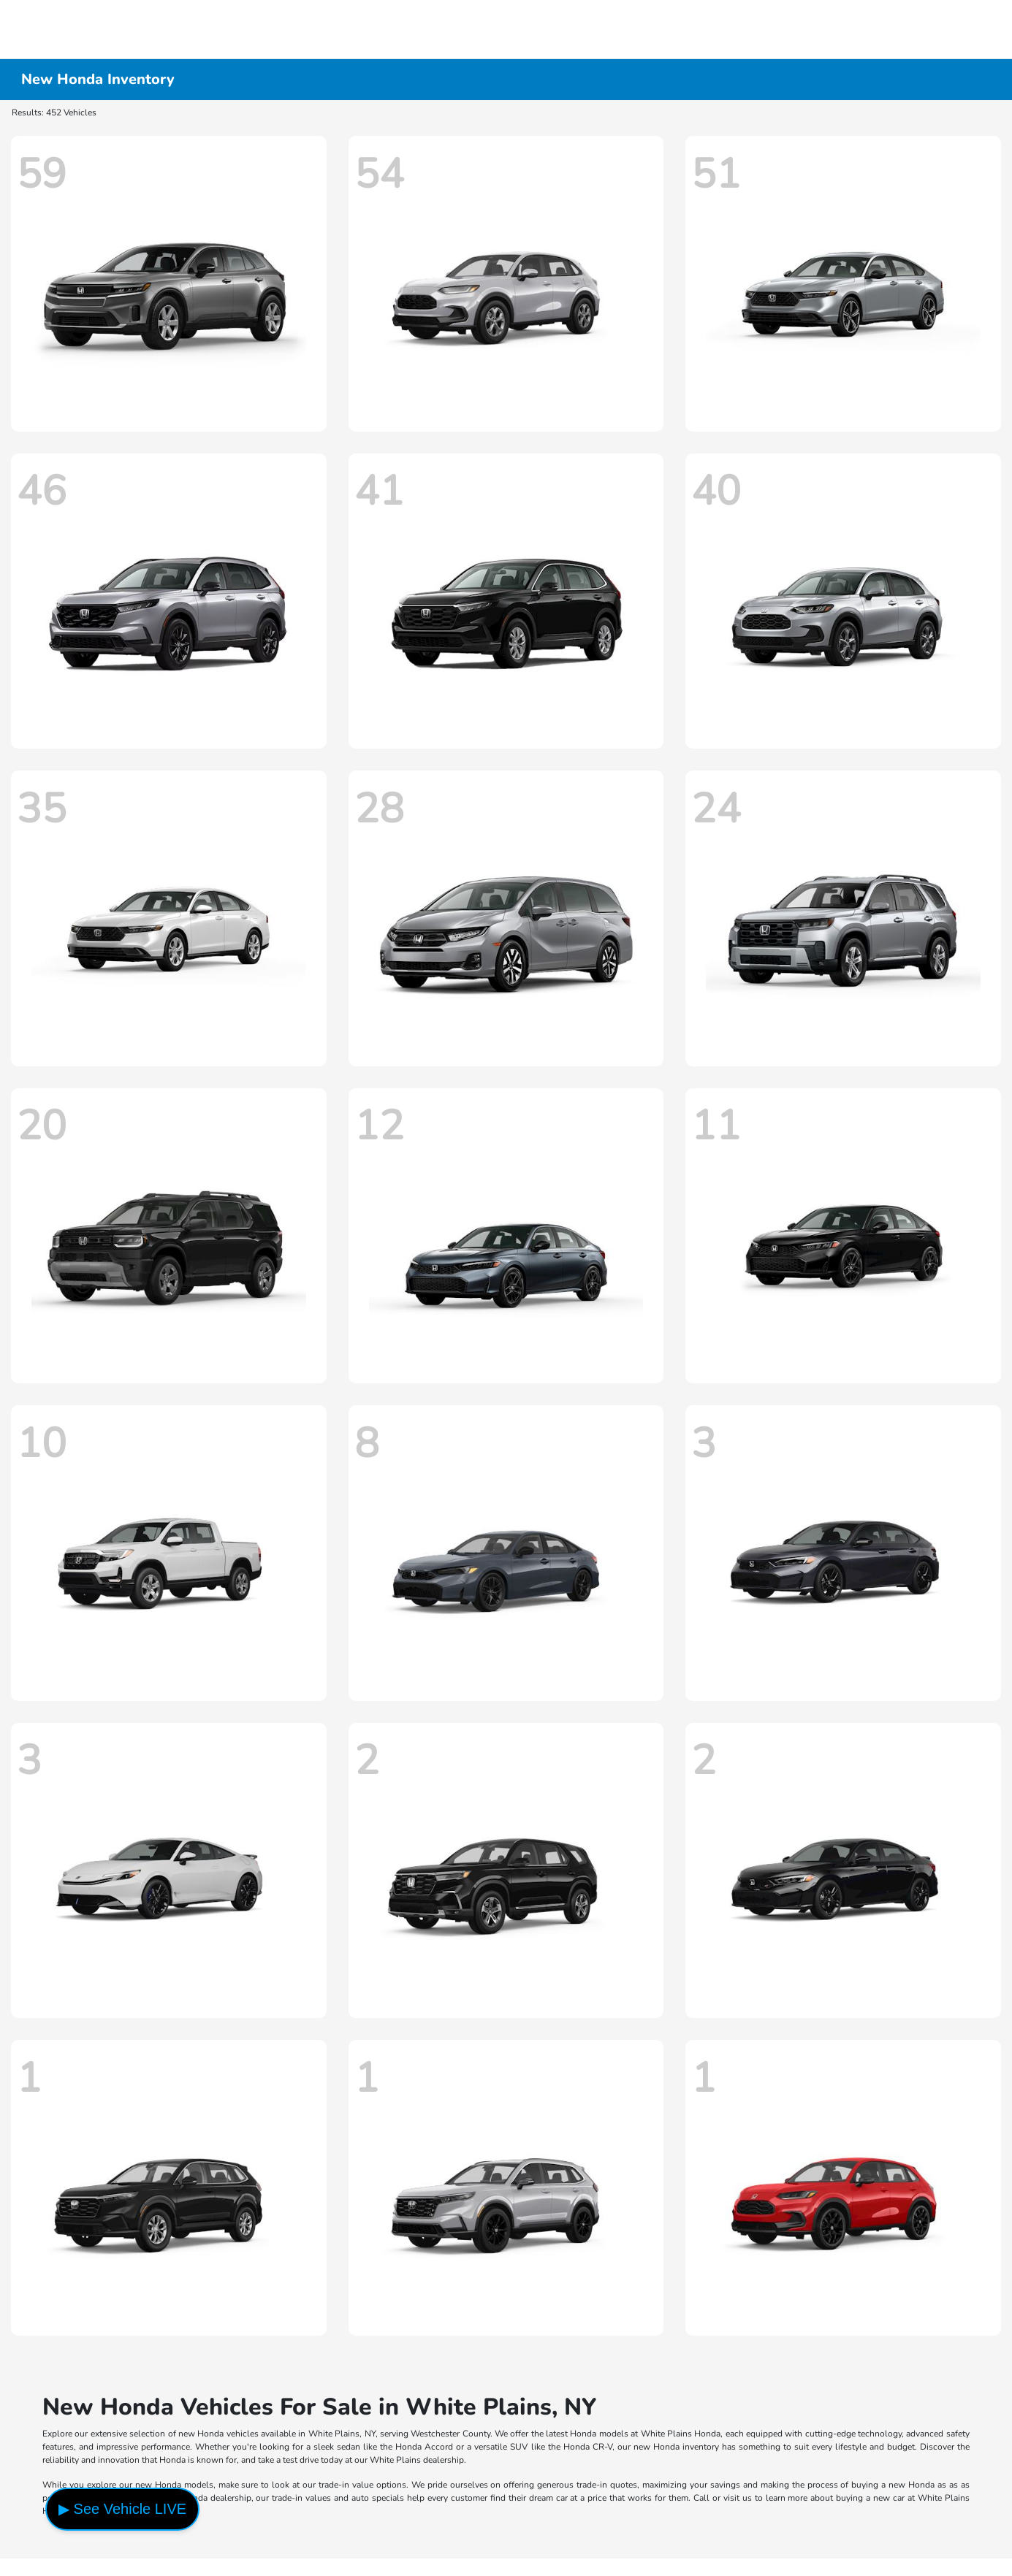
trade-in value (346, 2485)
